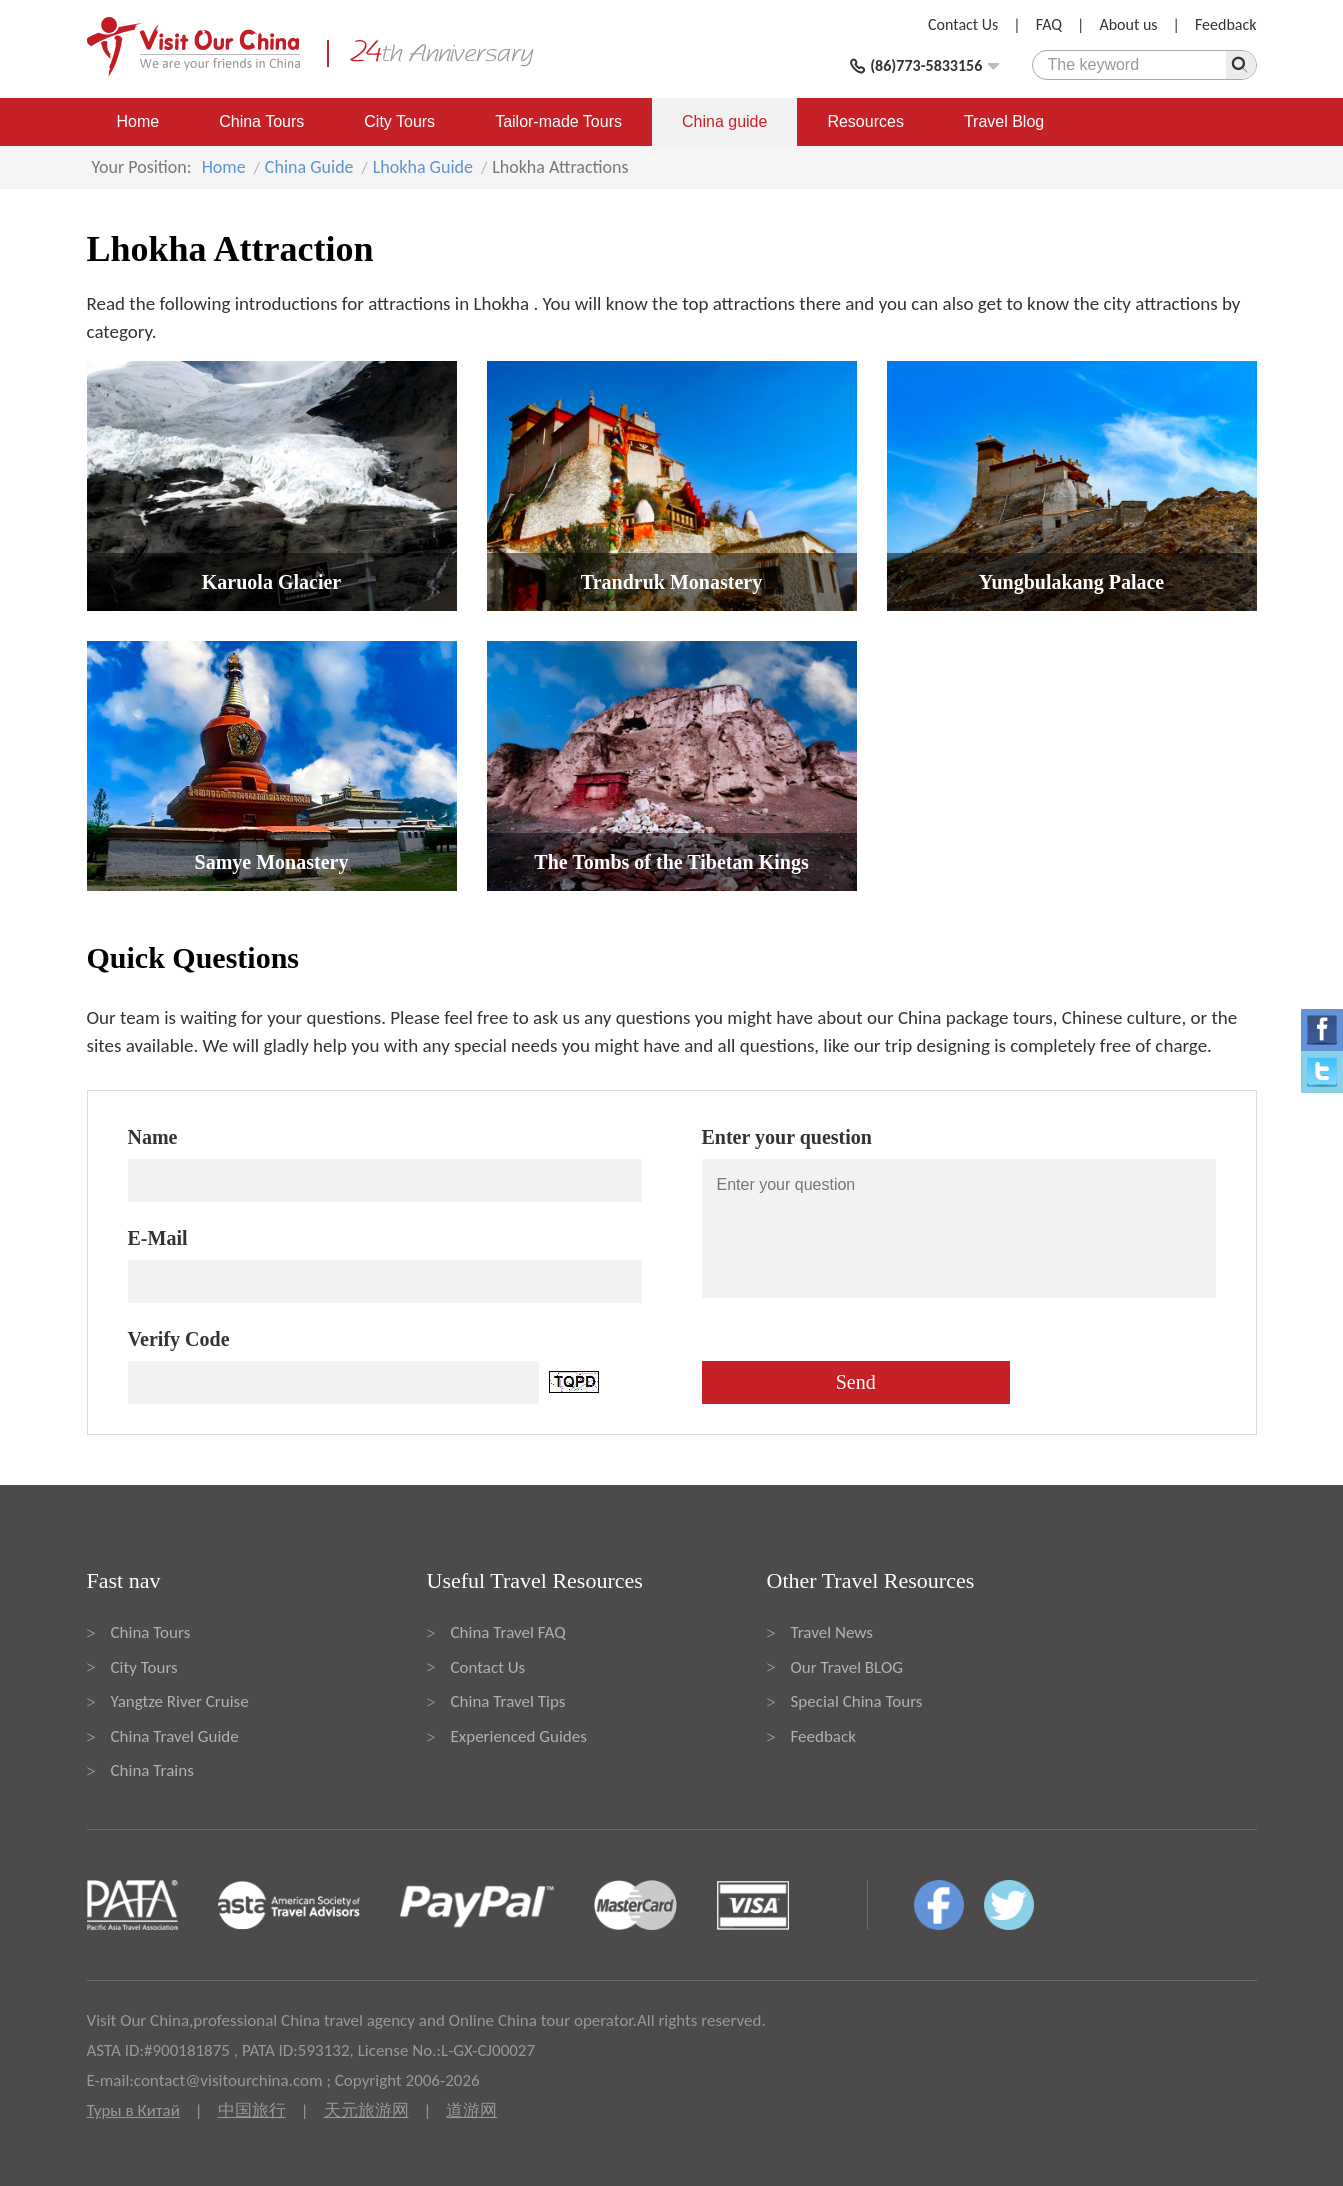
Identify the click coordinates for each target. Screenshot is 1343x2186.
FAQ (1049, 24)
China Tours (261, 121)
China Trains (152, 1770)
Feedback (1226, 24)
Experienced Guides (519, 1736)
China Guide (309, 167)
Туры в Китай (133, 2110)
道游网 (471, 2110)
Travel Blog (1004, 121)
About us (1128, 24)
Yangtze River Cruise (180, 1701)
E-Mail (158, 1238)
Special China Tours (857, 1701)
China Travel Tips (508, 1701)
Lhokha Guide (423, 167)
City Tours (399, 121)
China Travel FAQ (508, 1632)
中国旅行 (252, 2110)
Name (153, 1137)
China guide (724, 121)
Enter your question (787, 1137)
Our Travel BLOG (847, 1667)
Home (138, 121)
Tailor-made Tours (558, 121)
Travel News (832, 1632)
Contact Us (963, 24)
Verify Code (179, 1339)
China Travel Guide (175, 1736)
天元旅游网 (366, 2110)
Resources (865, 121)
